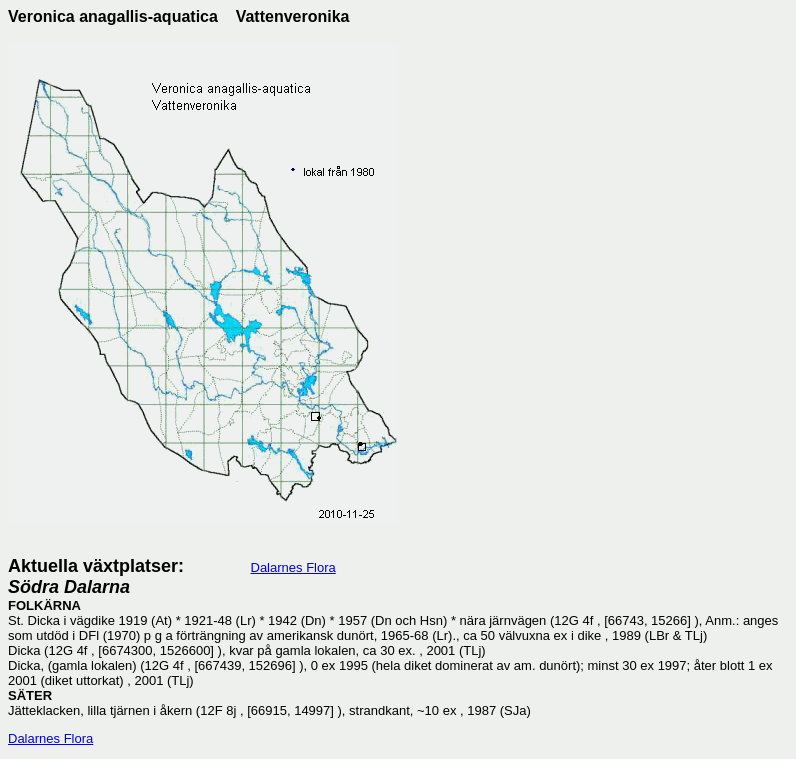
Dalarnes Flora (293, 567)
